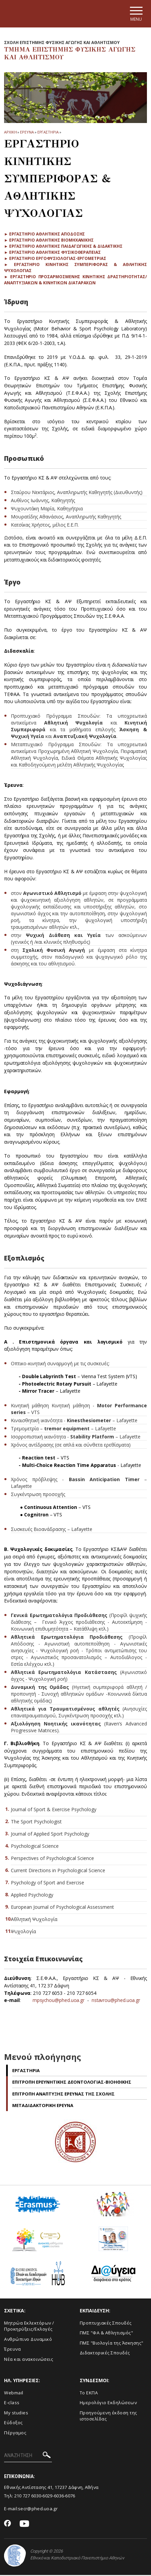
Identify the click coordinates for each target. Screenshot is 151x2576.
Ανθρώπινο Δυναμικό (28, 2340)
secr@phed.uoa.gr (38, 2510)
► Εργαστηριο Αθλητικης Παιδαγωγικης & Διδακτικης (63, 247)
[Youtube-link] (24, 2524)
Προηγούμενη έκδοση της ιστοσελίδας (108, 2416)
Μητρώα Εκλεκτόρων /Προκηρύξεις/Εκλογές (29, 2327)
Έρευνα (12, 2350)
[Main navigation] (135, 14)
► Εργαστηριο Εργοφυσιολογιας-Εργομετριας (55, 259)
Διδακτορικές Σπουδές (105, 2354)
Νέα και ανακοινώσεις (28, 2360)
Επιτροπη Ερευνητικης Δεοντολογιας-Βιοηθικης (71, 2083)
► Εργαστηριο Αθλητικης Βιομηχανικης (49, 241)
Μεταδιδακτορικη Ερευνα (42, 2106)
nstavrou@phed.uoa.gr (116, 2001)
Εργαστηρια (48, 133)
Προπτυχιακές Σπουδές (106, 2324)
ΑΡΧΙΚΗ (10, 133)
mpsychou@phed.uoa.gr (59, 2001)
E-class (12, 2403)
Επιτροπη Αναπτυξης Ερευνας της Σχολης (63, 2094)
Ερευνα (27, 133)
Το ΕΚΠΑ (89, 2393)
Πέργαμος (15, 2433)
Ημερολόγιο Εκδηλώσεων (108, 2403)
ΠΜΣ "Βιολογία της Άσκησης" (112, 2343)
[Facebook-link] (7, 2525)
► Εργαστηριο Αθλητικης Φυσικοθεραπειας (52, 253)
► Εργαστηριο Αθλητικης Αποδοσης (44, 235)
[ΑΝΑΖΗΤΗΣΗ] (28, 2457)
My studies (16, 2413)
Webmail (13, 2393)
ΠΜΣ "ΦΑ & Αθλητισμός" (106, 2334)
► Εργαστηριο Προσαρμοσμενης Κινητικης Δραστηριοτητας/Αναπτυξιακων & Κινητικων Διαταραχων (75, 281)
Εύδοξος (13, 2423)
